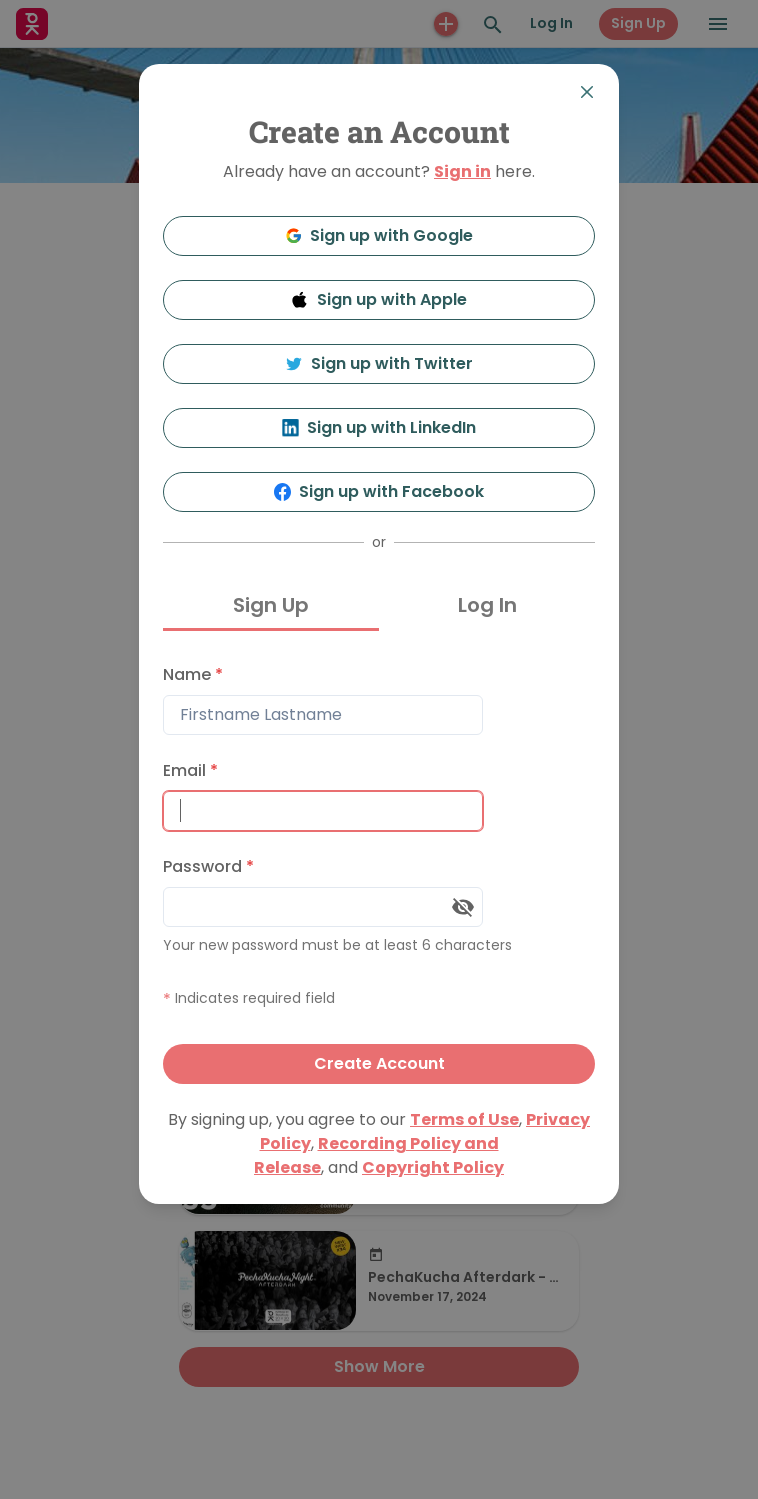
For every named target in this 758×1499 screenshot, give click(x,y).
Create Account (379, 1063)
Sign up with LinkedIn (379, 427)
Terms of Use (464, 1119)
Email (190, 770)
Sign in (462, 171)
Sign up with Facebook (379, 491)
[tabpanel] (379, 869)
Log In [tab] (487, 605)
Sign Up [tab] (271, 605)
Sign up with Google (379, 235)
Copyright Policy (433, 1167)
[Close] (587, 92)
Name (193, 674)
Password (208, 866)
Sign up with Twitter (379, 363)
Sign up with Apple (379, 299)
